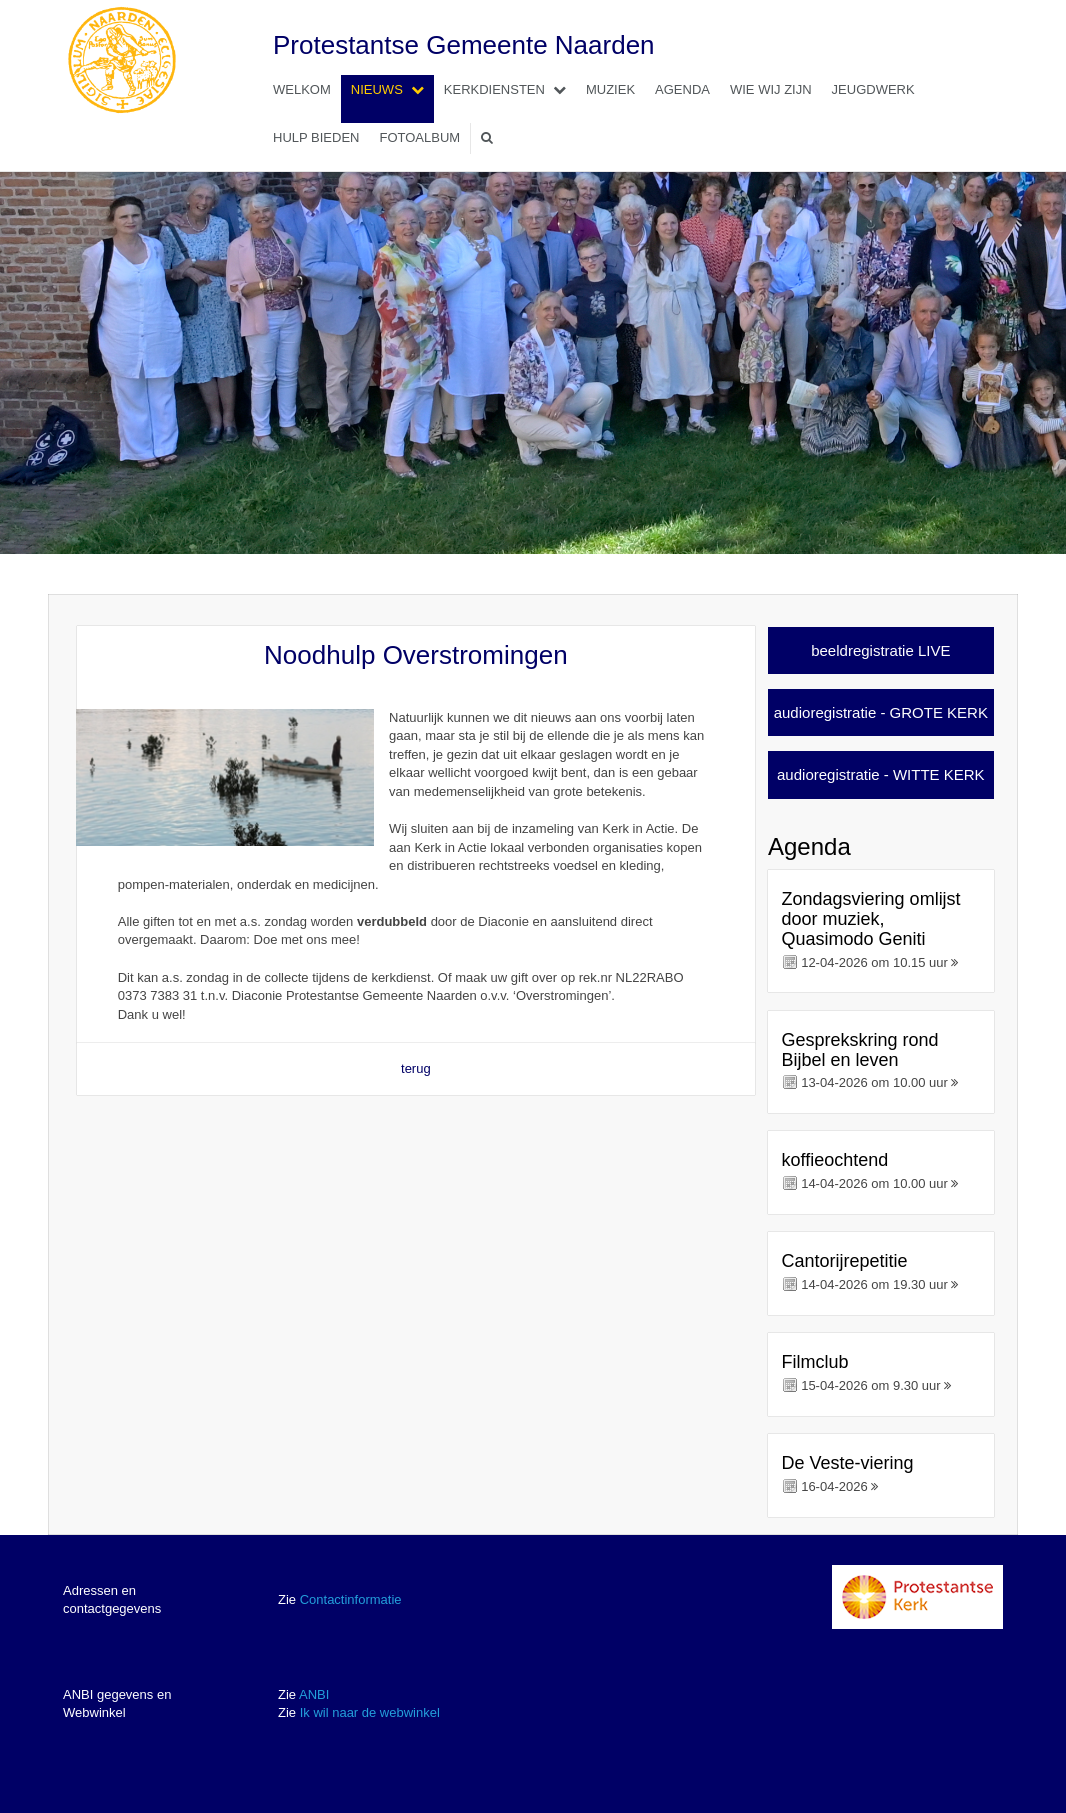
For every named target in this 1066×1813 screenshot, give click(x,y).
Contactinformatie (351, 1599)
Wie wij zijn (771, 89)
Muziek (610, 89)
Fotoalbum (419, 137)
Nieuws (392, 89)
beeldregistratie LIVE (880, 650)
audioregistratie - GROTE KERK (881, 712)
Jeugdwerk (873, 89)
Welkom (302, 89)
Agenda (682, 89)
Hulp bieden (316, 137)
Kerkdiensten (510, 89)
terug (416, 1068)
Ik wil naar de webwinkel (370, 1712)
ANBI (314, 1694)
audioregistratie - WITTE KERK (881, 774)
